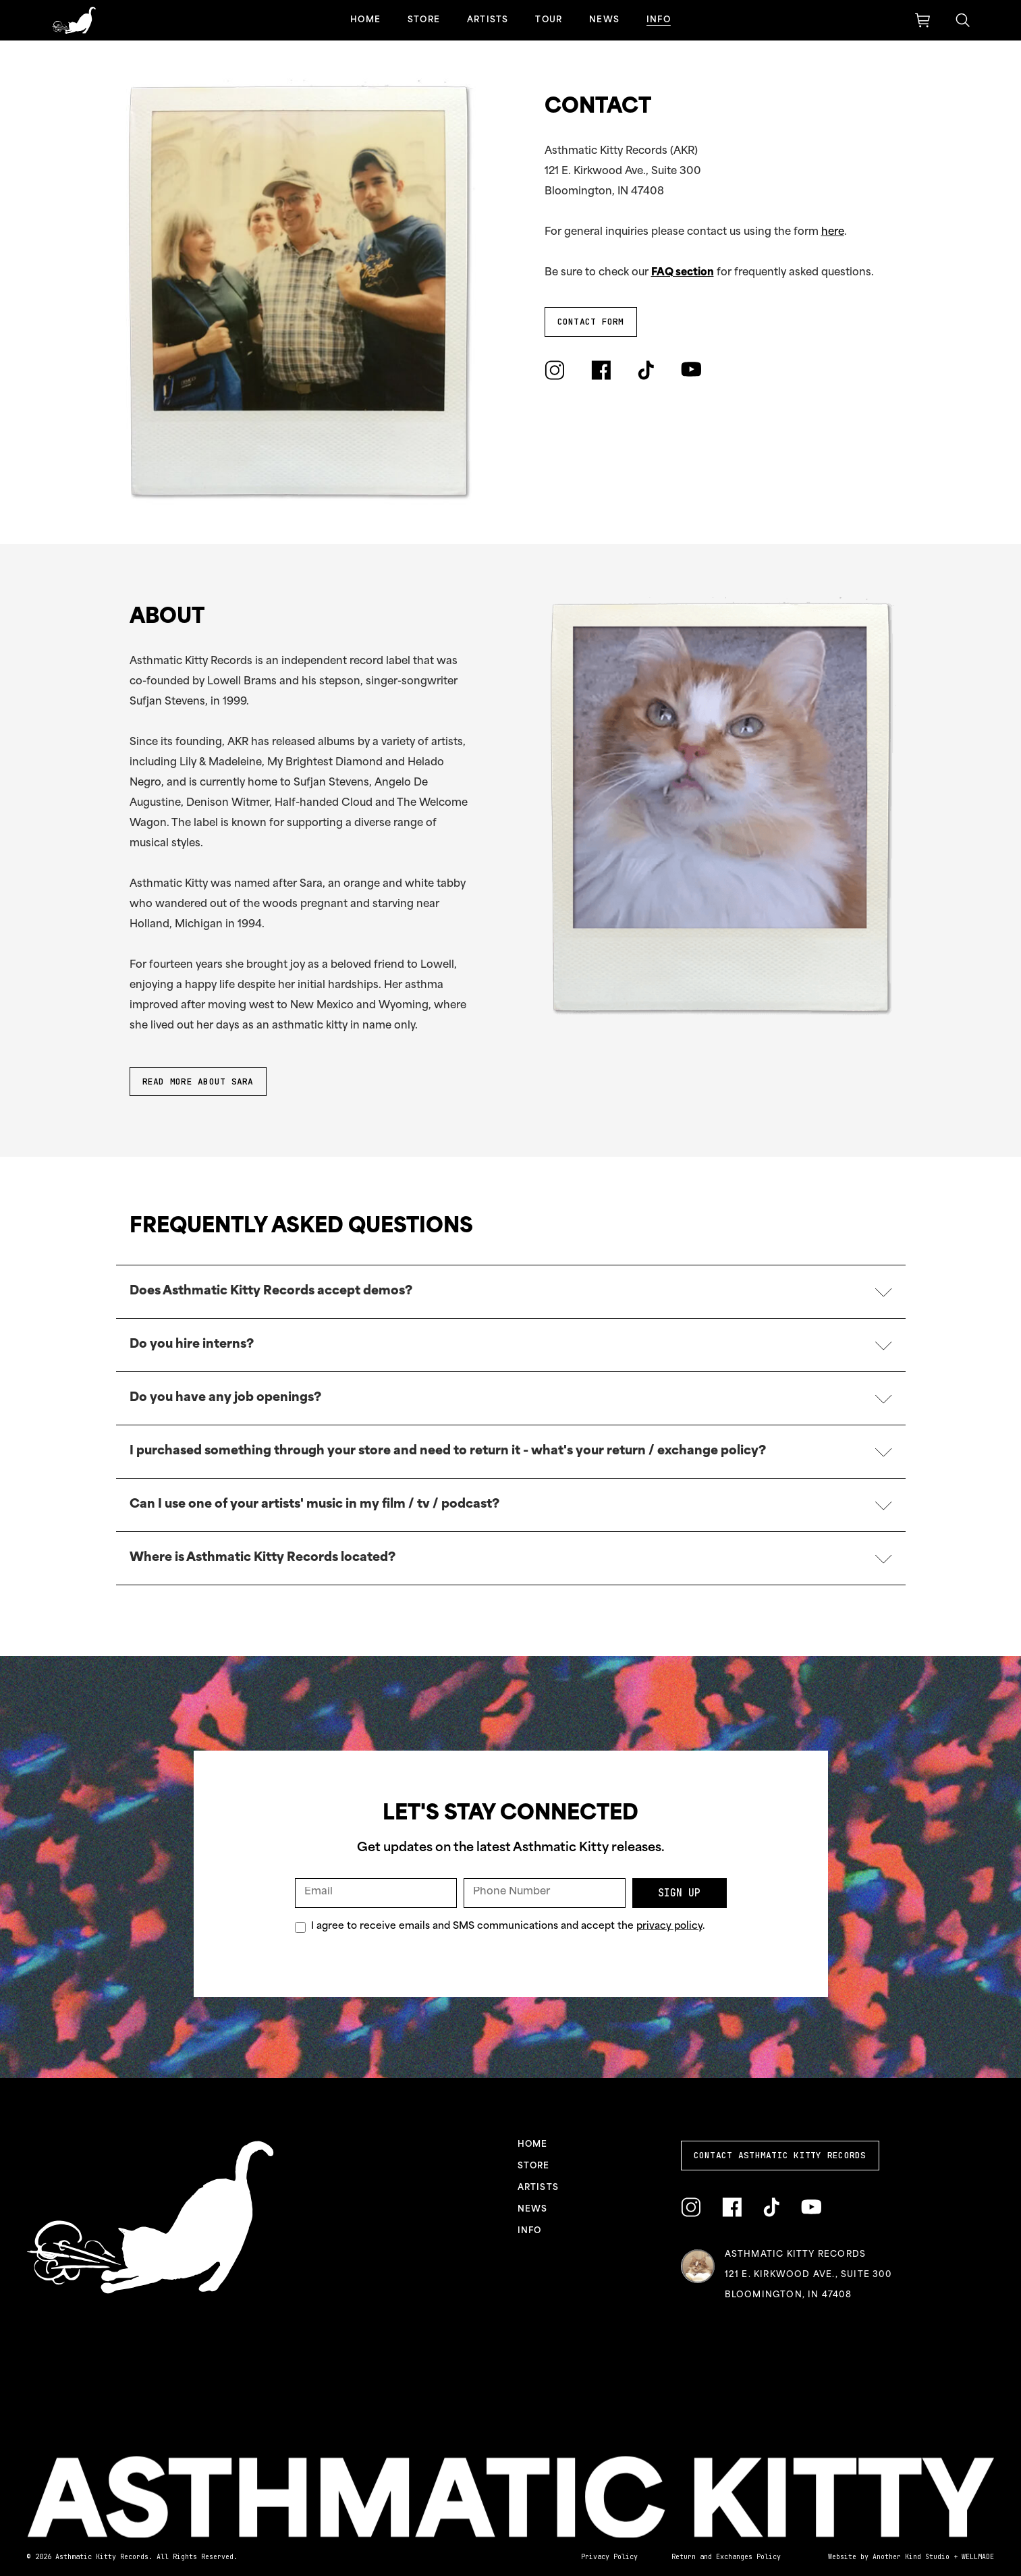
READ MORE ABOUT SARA (198, 1081)
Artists (487, 20)
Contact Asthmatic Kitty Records (780, 2155)
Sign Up (679, 1893)
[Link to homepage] (74, 20)
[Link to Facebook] (601, 370)
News (604, 20)
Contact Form (590, 321)
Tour (548, 20)
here (832, 232)
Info (658, 20)
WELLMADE (978, 2556)
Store (424, 20)
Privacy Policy (609, 2556)
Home (365, 20)
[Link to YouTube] (691, 370)
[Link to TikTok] (646, 370)
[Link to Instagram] (554, 370)
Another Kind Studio (911, 2556)
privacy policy (669, 1926)
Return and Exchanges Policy (726, 2556)
